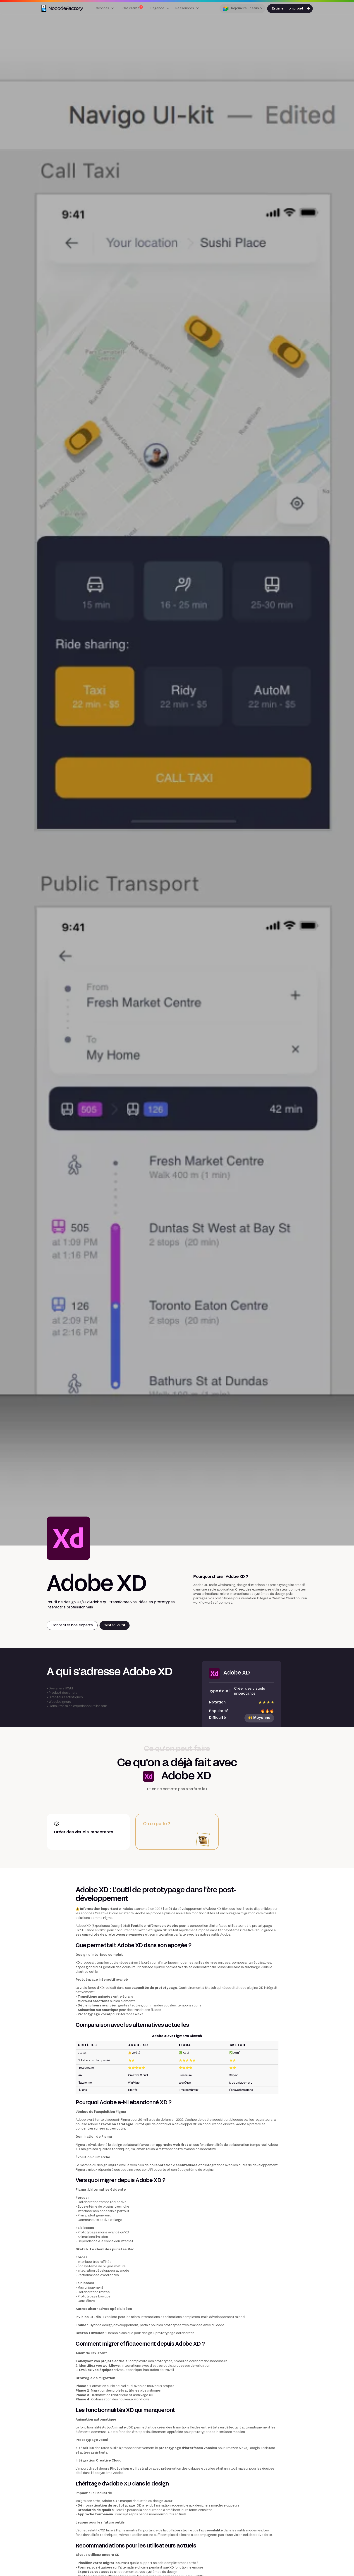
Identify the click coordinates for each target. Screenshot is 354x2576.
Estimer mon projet (288, 8)
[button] (105, 8)
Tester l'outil (114, 1625)
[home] (62, 8)
